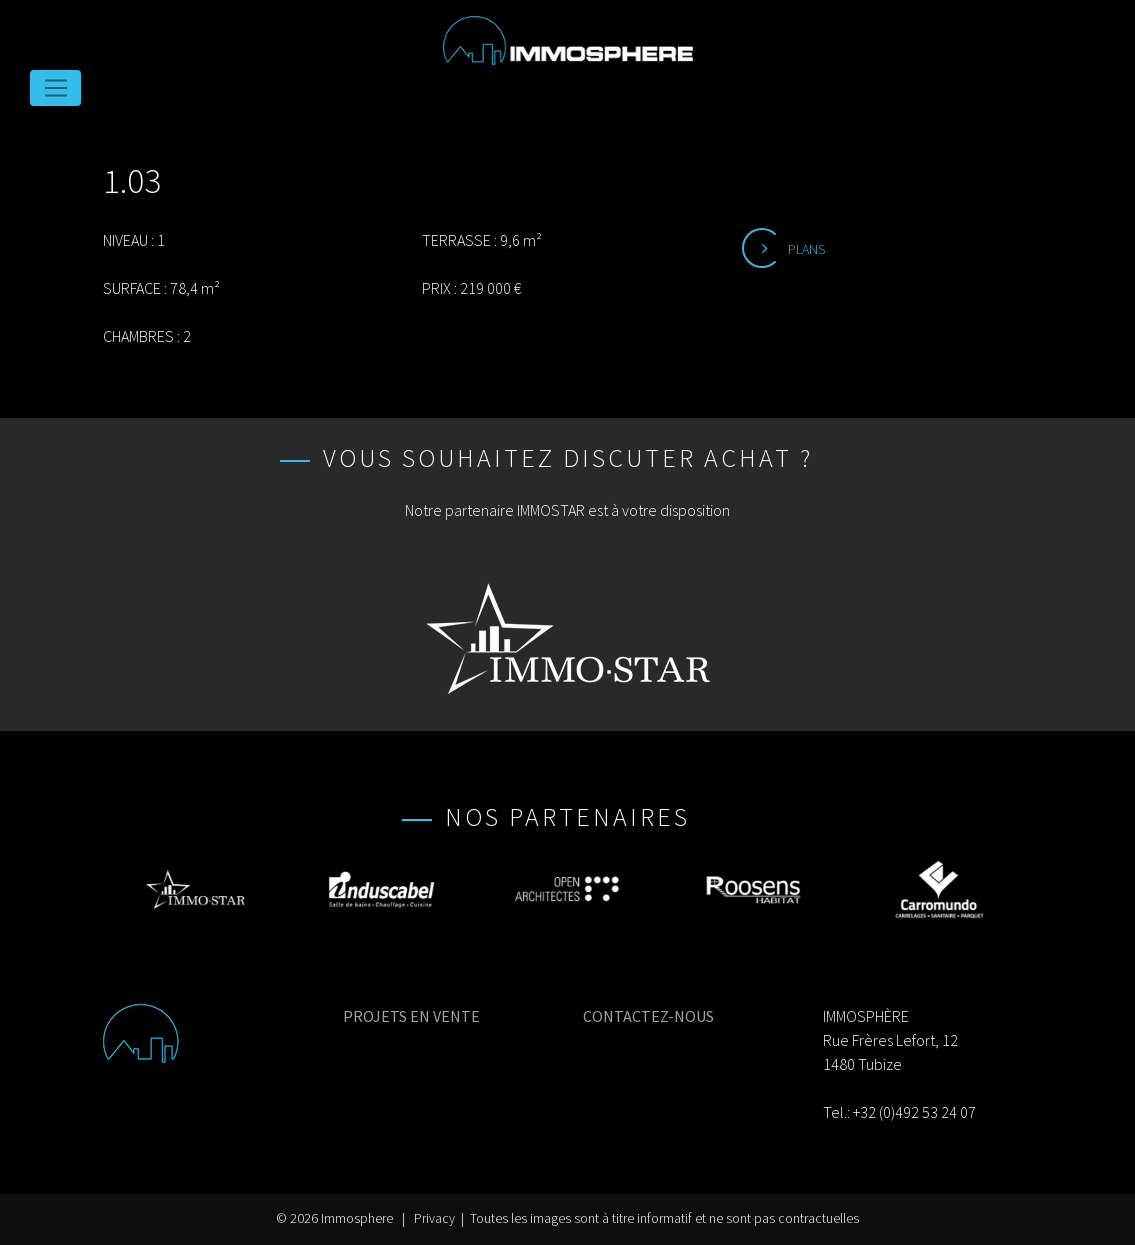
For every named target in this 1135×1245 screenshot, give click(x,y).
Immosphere (357, 1218)
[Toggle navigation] (55, 88)
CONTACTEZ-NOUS (648, 1016)
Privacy (434, 1218)
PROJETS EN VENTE (411, 1016)
